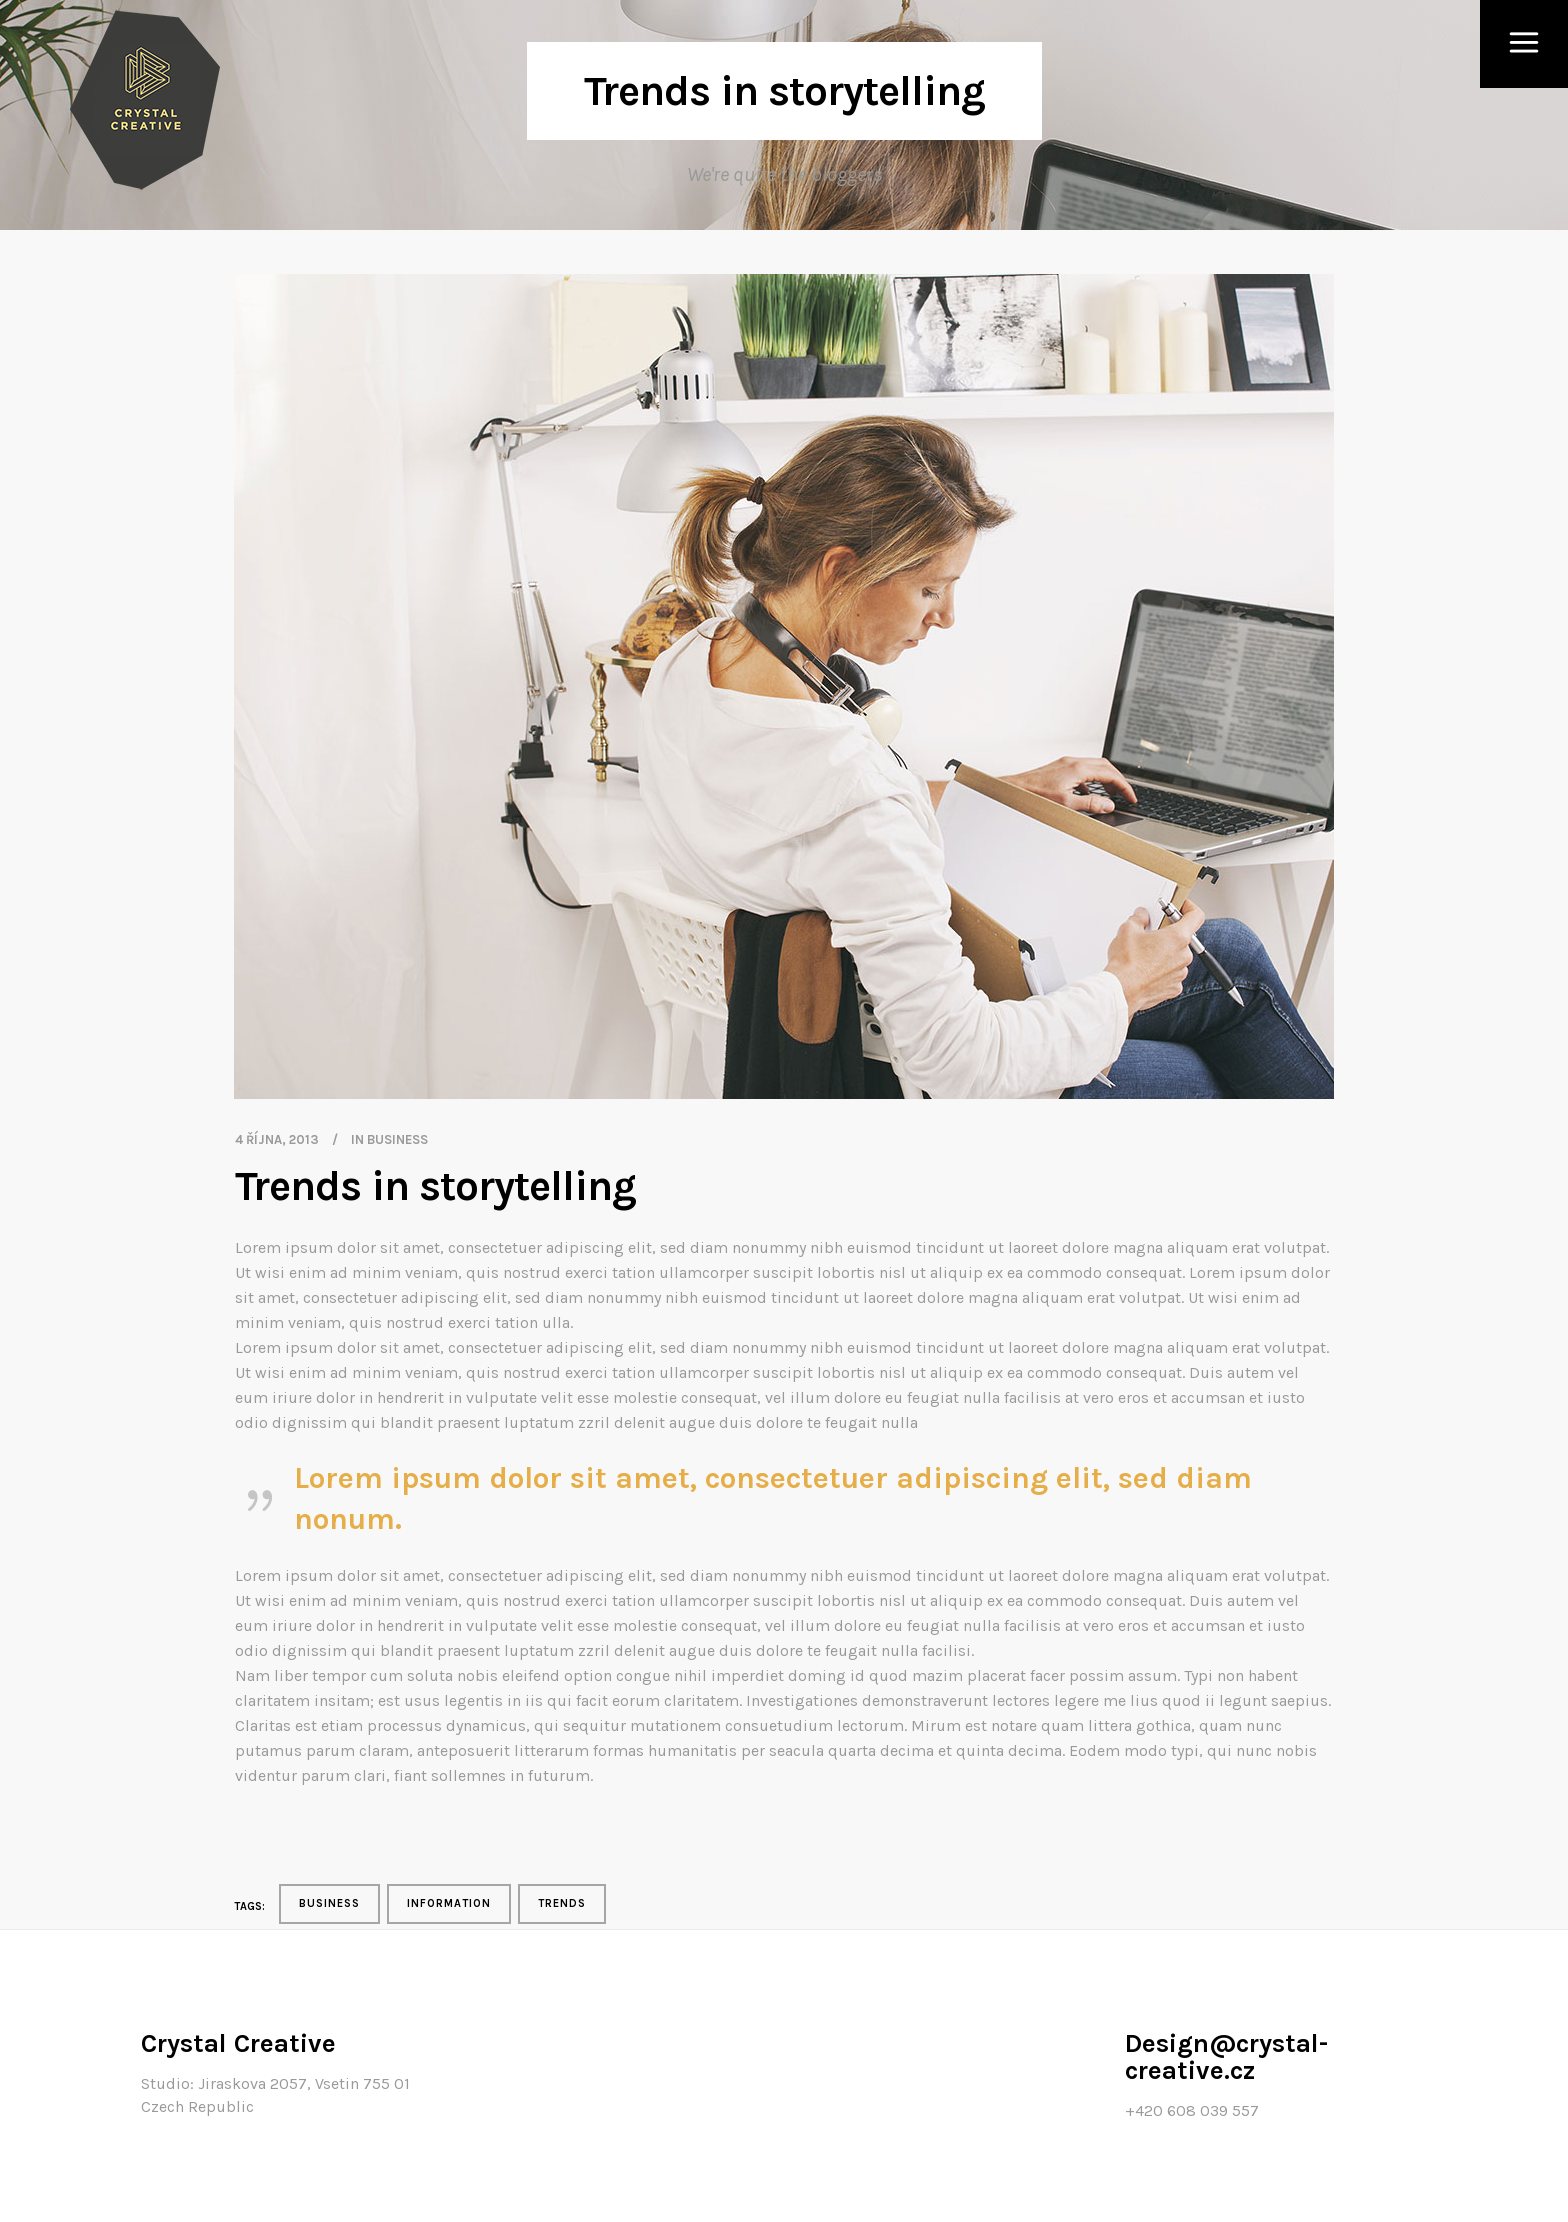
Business (397, 1139)
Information (449, 1903)
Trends (562, 1903)
